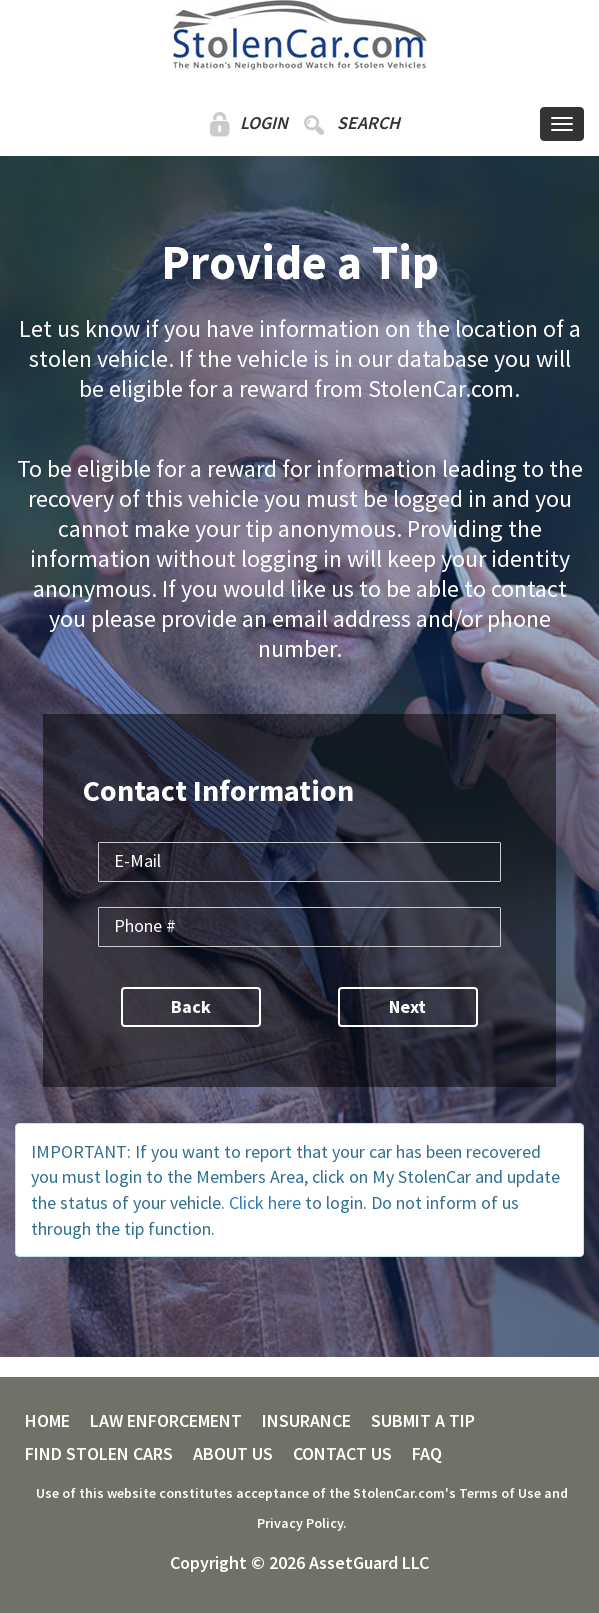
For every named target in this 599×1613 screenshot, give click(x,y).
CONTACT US (342, 1454)
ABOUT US (233, 1454)
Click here (265, 1202)
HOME (47, 1421)
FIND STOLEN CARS (99, 1454)
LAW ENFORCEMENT (166, 1421)
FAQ (427, 1454)
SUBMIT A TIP (423, 1421)
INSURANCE (306, 1421)
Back (191, 1006)
